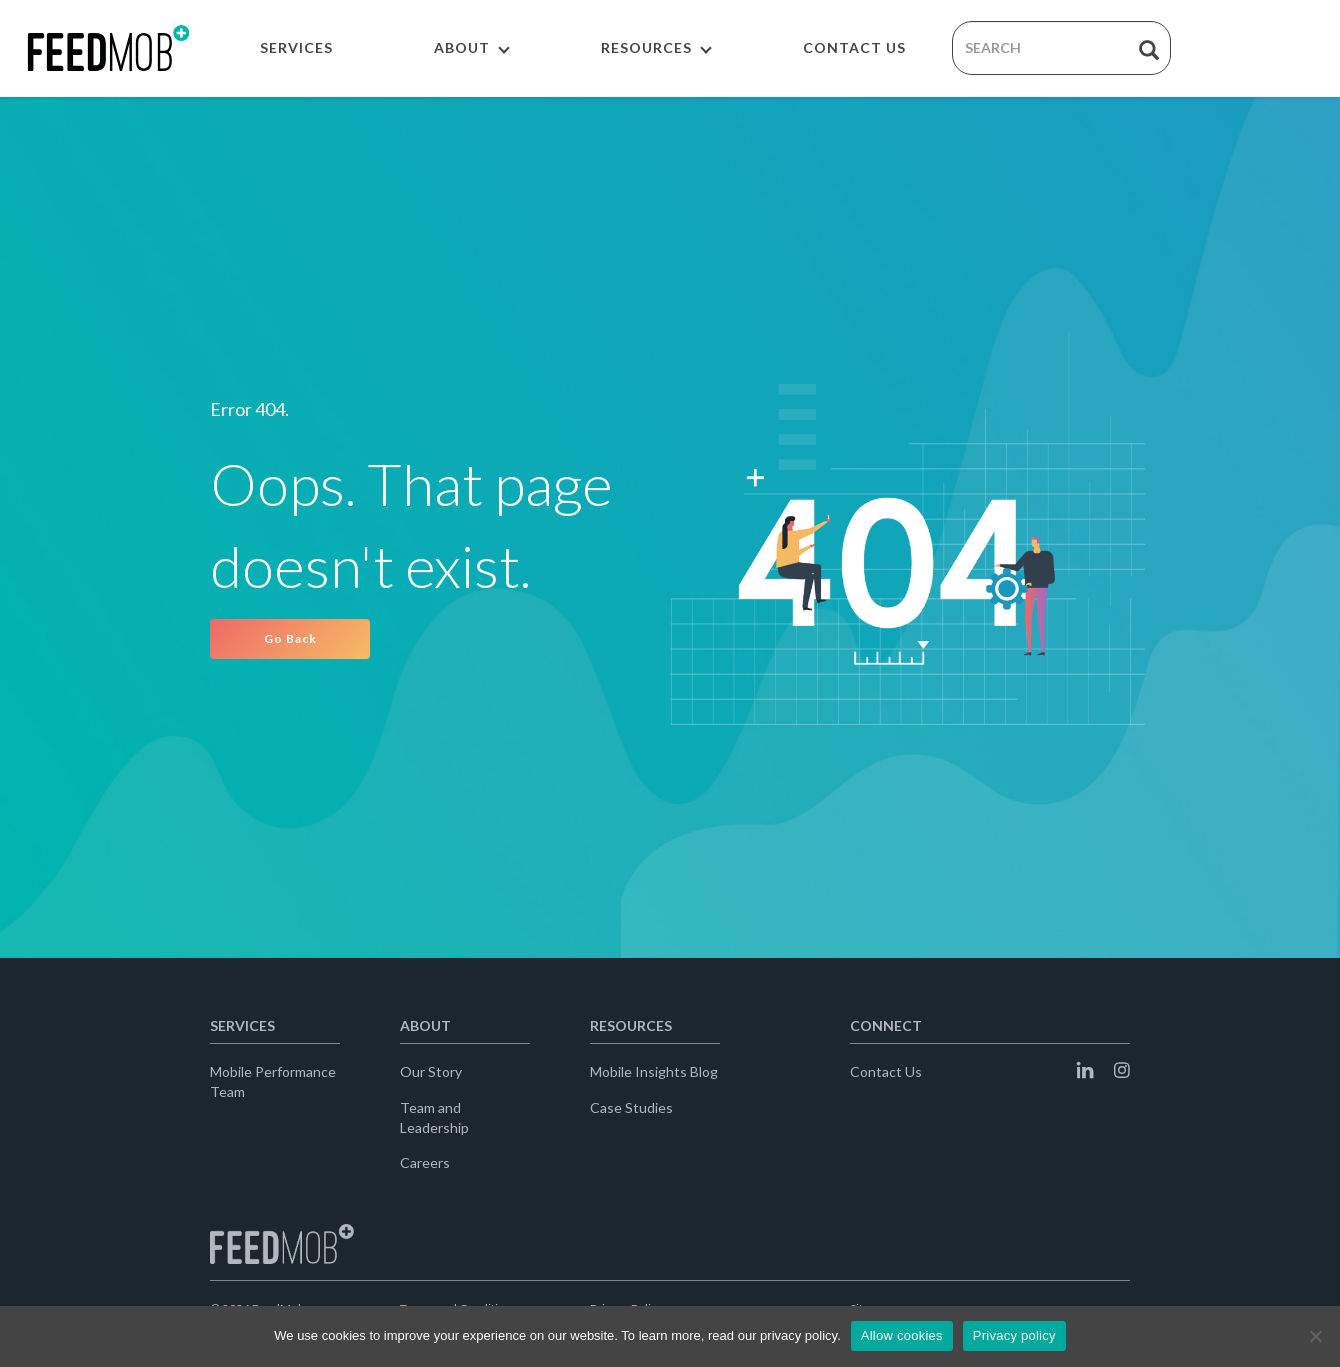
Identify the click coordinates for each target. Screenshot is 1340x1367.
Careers (425, 1162)
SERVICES (296, 47)
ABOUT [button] (472, 47)
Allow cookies (902, 1335)
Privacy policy (1014, 1335)
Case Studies (631, 1107)
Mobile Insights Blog (654, 1071)
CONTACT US (854, 47)
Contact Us (886, 1071)
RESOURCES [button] (656, 47)
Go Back (290, 638)
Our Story (431, 1071)
